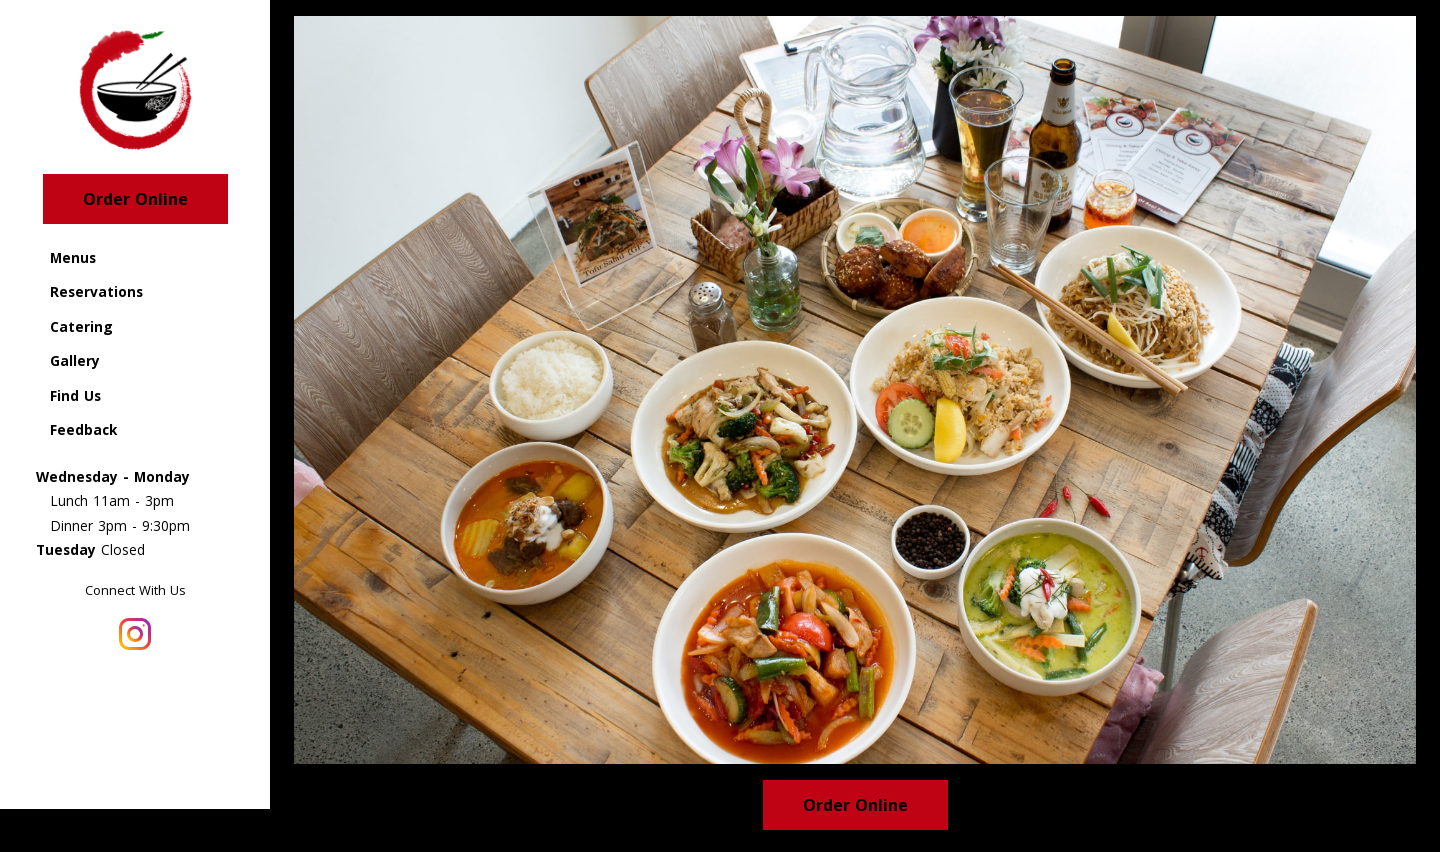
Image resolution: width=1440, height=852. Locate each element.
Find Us (75, 395)
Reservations (96, 291)
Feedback (83, 429)
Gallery (75, 360)
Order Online (135, 199)
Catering (81, 326)
